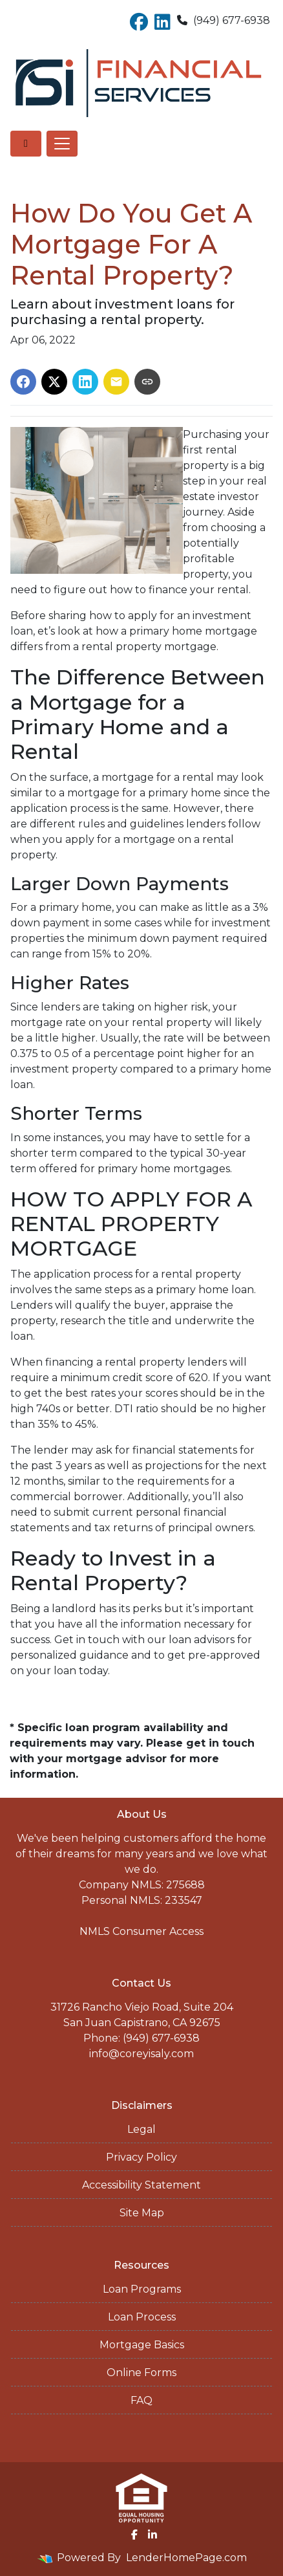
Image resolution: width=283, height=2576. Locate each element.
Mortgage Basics (142, 2345)
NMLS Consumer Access (141, 1931)
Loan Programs (142, 2289)
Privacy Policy (141, 2157)
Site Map (142, 2213)
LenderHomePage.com (186, 2557)
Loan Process (142, 2317)
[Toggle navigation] (62, 144)
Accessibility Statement (141, 2185)
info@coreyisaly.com (141, 2053)
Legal (141, 2129)
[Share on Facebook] (23, 382)
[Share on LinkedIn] (85, 382)
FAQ (141, 2400)
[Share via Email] (116, 382)
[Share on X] (54, 382)
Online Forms (141, 2372)
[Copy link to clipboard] (147, 382)
